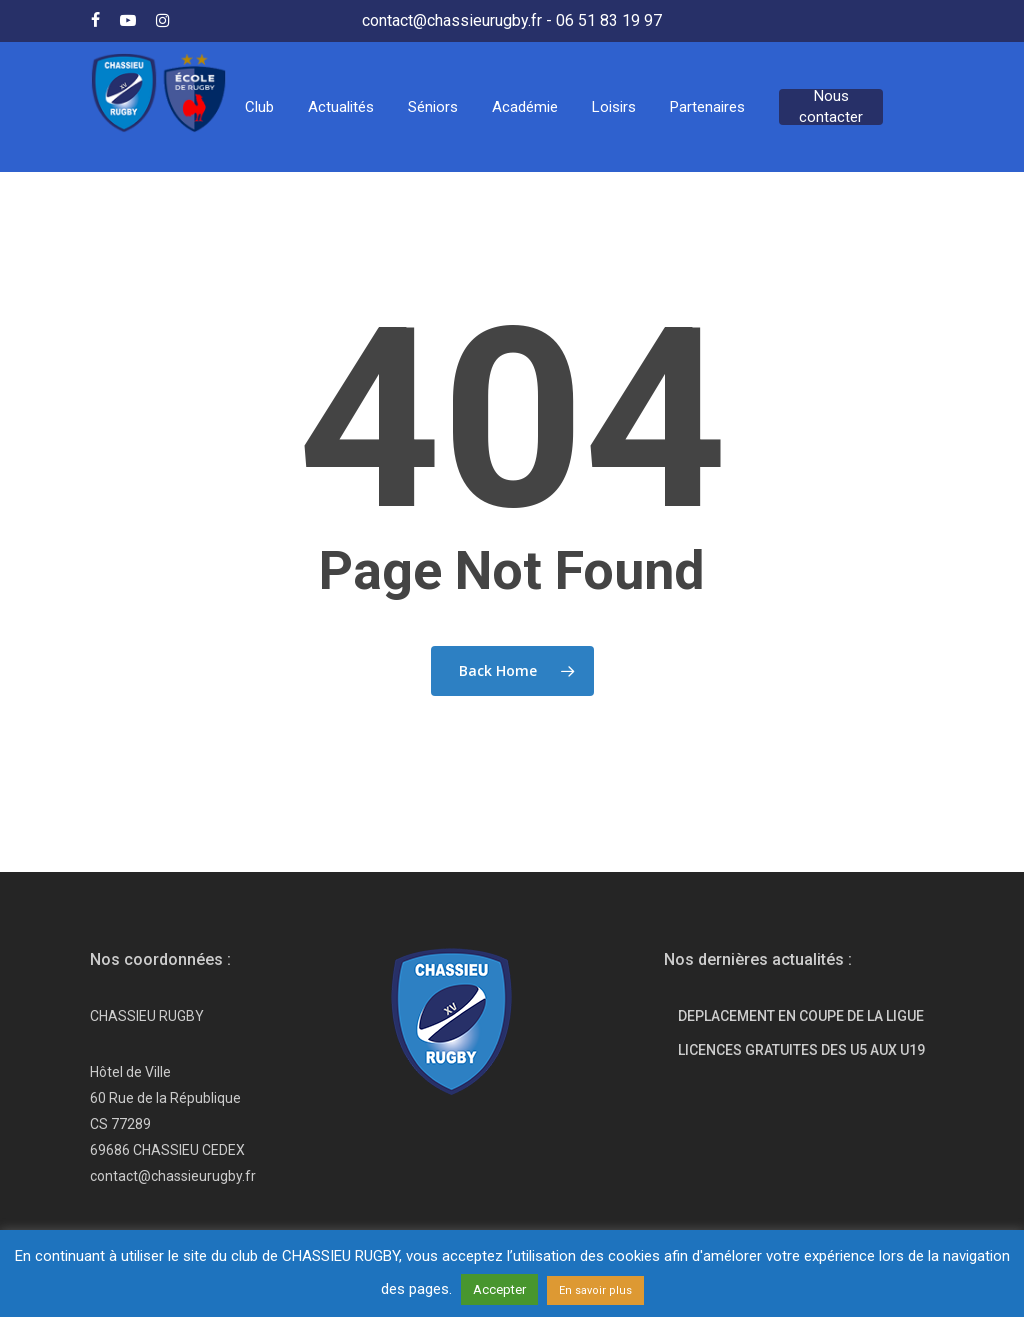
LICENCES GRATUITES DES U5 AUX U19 (801, 1050)
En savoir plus (595, 1290)
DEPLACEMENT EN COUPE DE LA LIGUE (801, 1016)
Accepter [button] (499, 1289)
